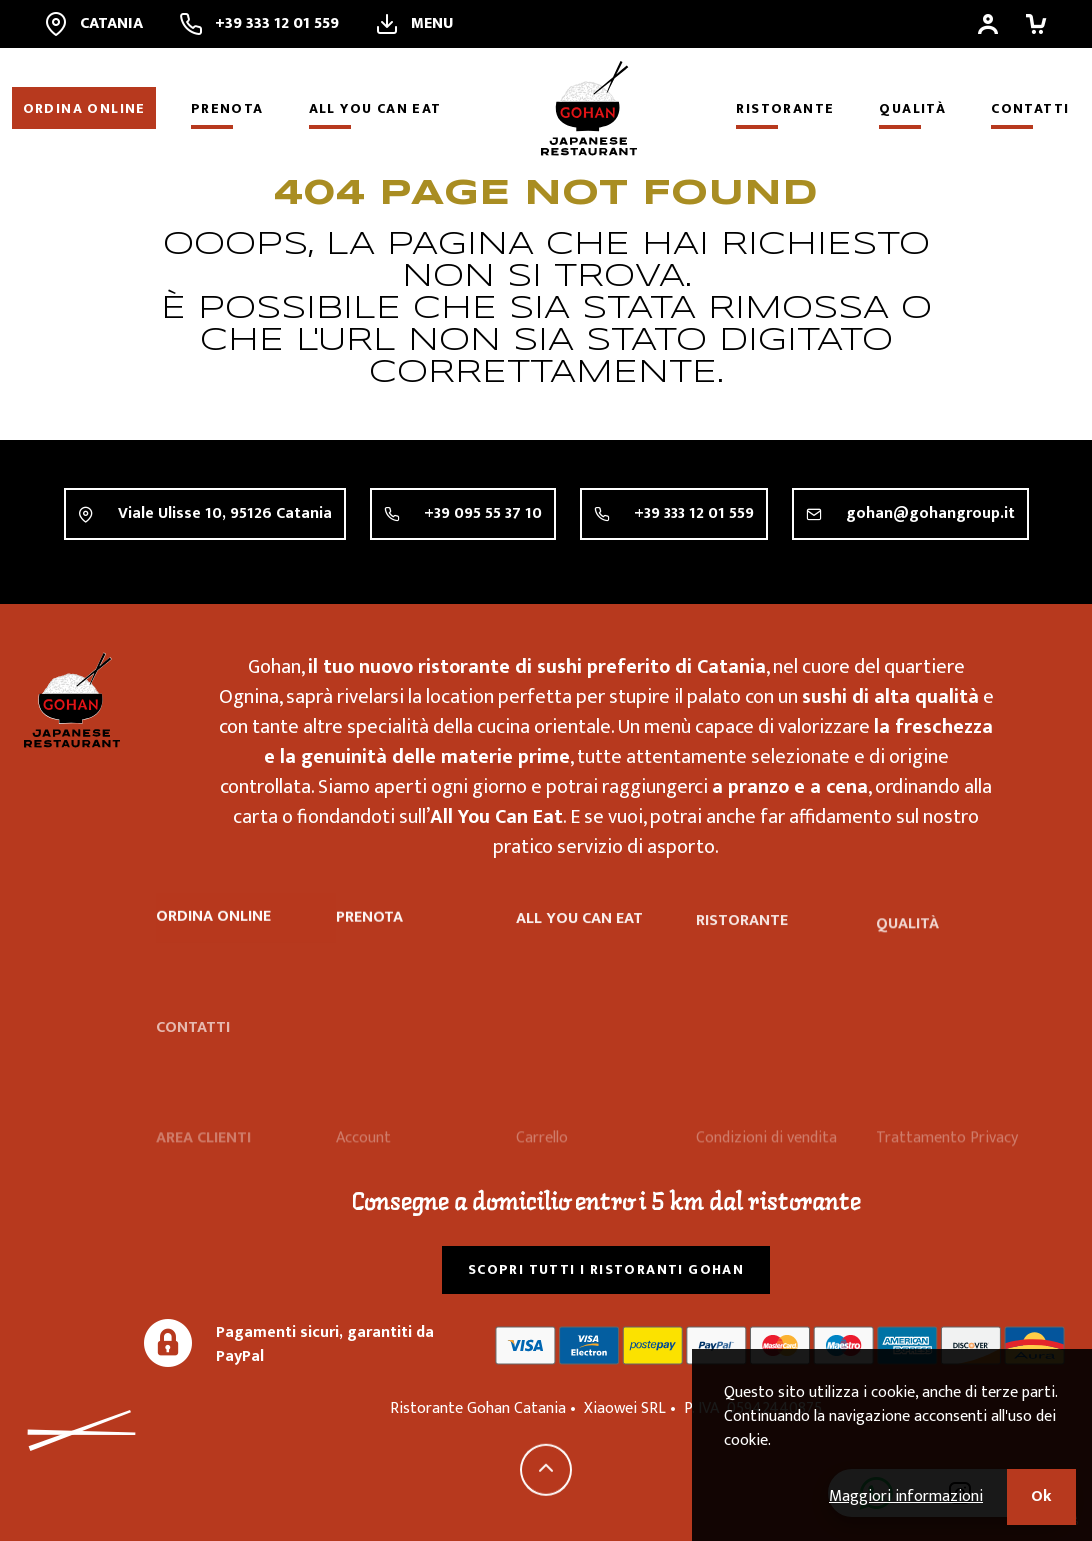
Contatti (1030, 108)
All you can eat (375, 108)
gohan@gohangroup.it (930, 514)
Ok (1041, 1496)
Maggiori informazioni (906, 1496)
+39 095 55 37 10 (483, 513)
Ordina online (84, 108)
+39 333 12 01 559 (694, 513)
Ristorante (785, 108)
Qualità (912, 108)
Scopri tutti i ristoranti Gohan (606, 1269)
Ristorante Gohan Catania (72, 700)
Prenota (227, 108)
